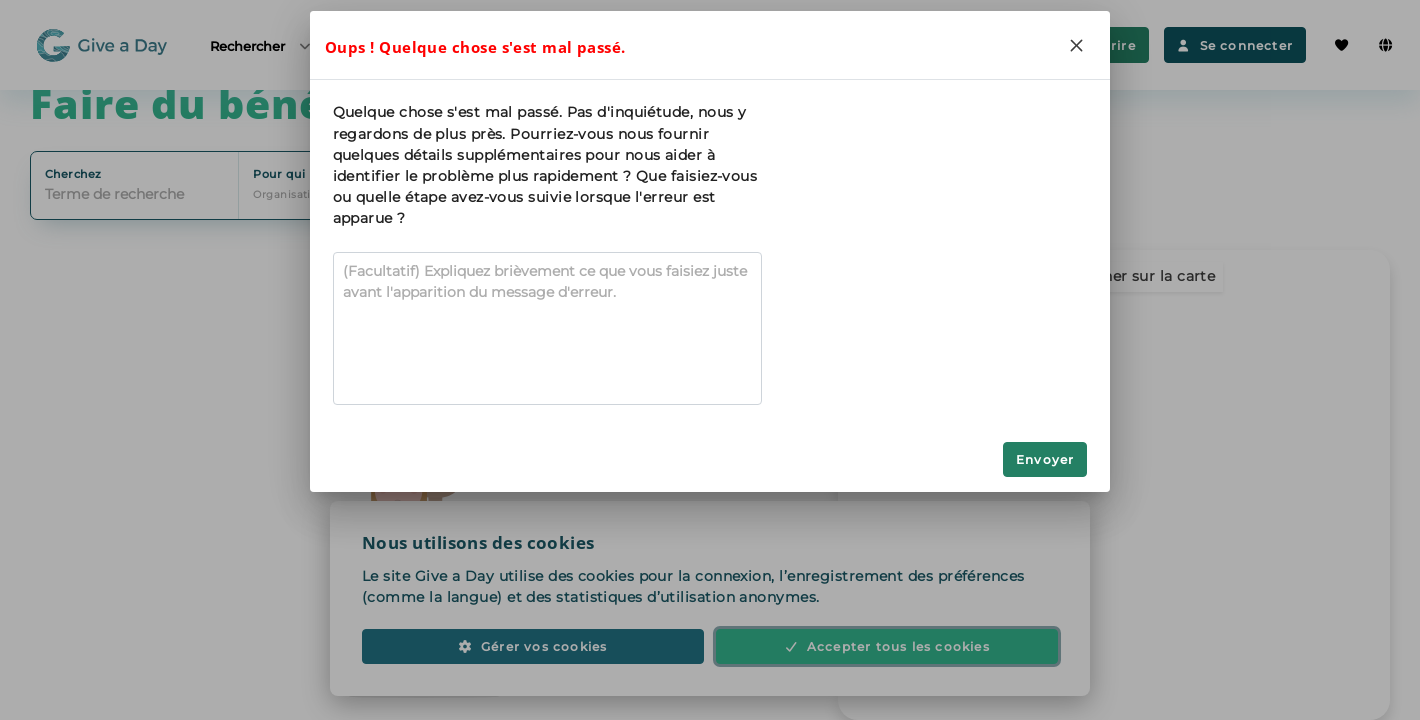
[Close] (1076, 45)
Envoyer (1045, 459)
